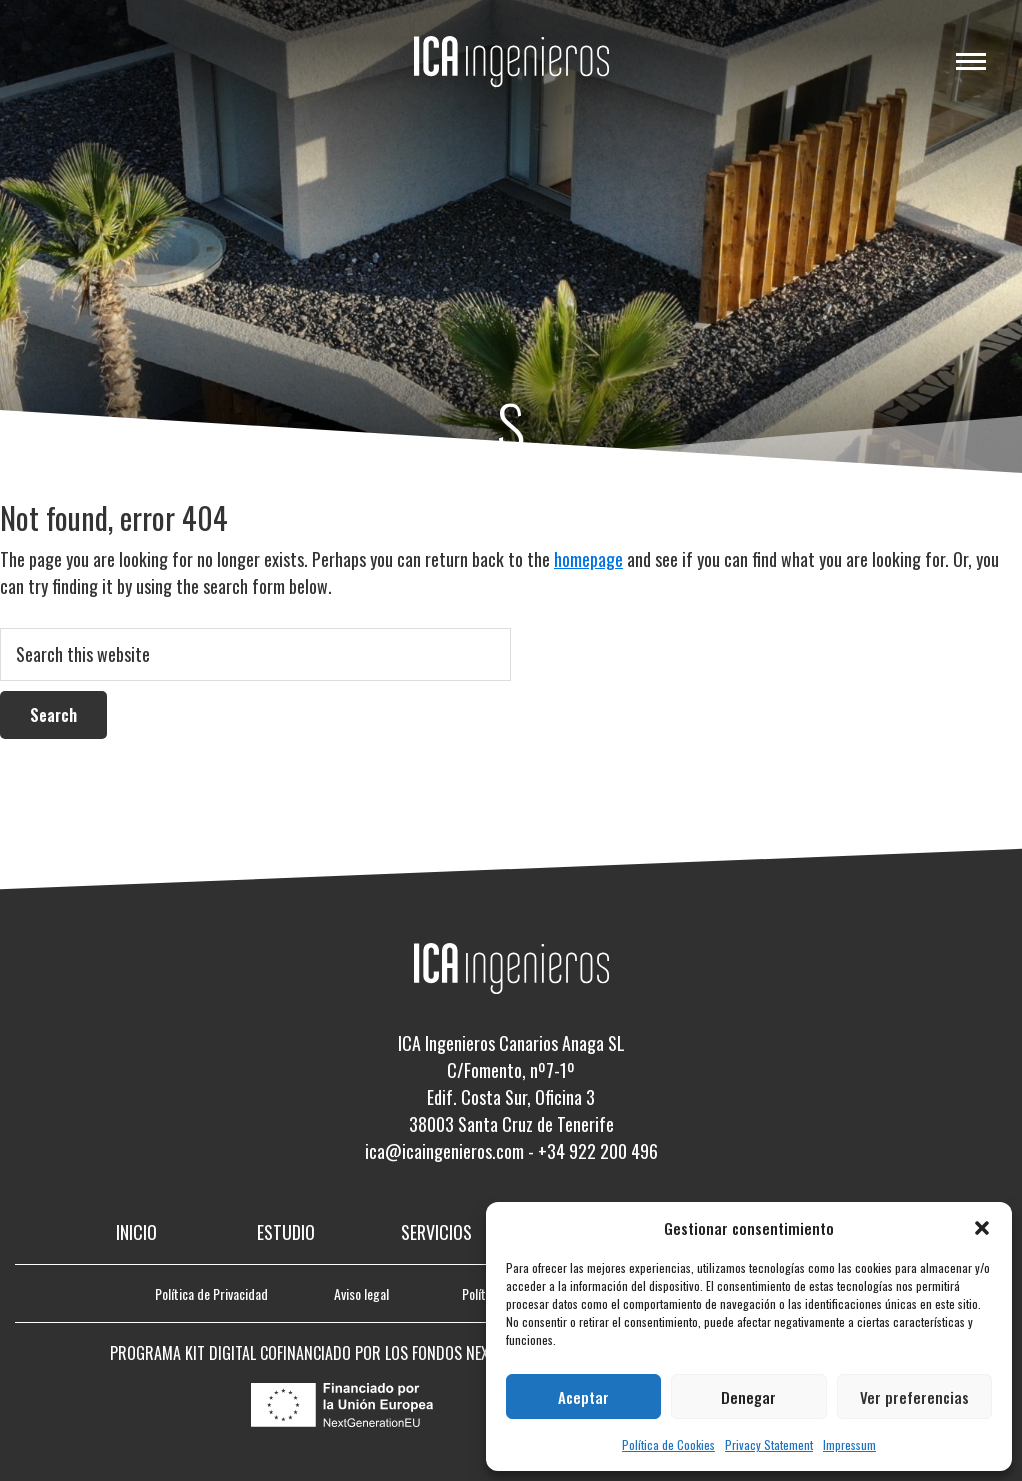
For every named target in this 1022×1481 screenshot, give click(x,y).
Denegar (748, 1397)
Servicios (436, 1232)
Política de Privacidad (211, 1293)
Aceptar (583, 1397)
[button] (982, 1228)
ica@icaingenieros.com (444, 1151)
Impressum (849, 1444)
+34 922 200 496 (598, 1151)
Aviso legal (361, 1293)
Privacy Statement (769, 1444)
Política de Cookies (668, 1444)
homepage (588, 559)
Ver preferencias (914, 1397)
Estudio (286, 1232)
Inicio (136, 1232)
